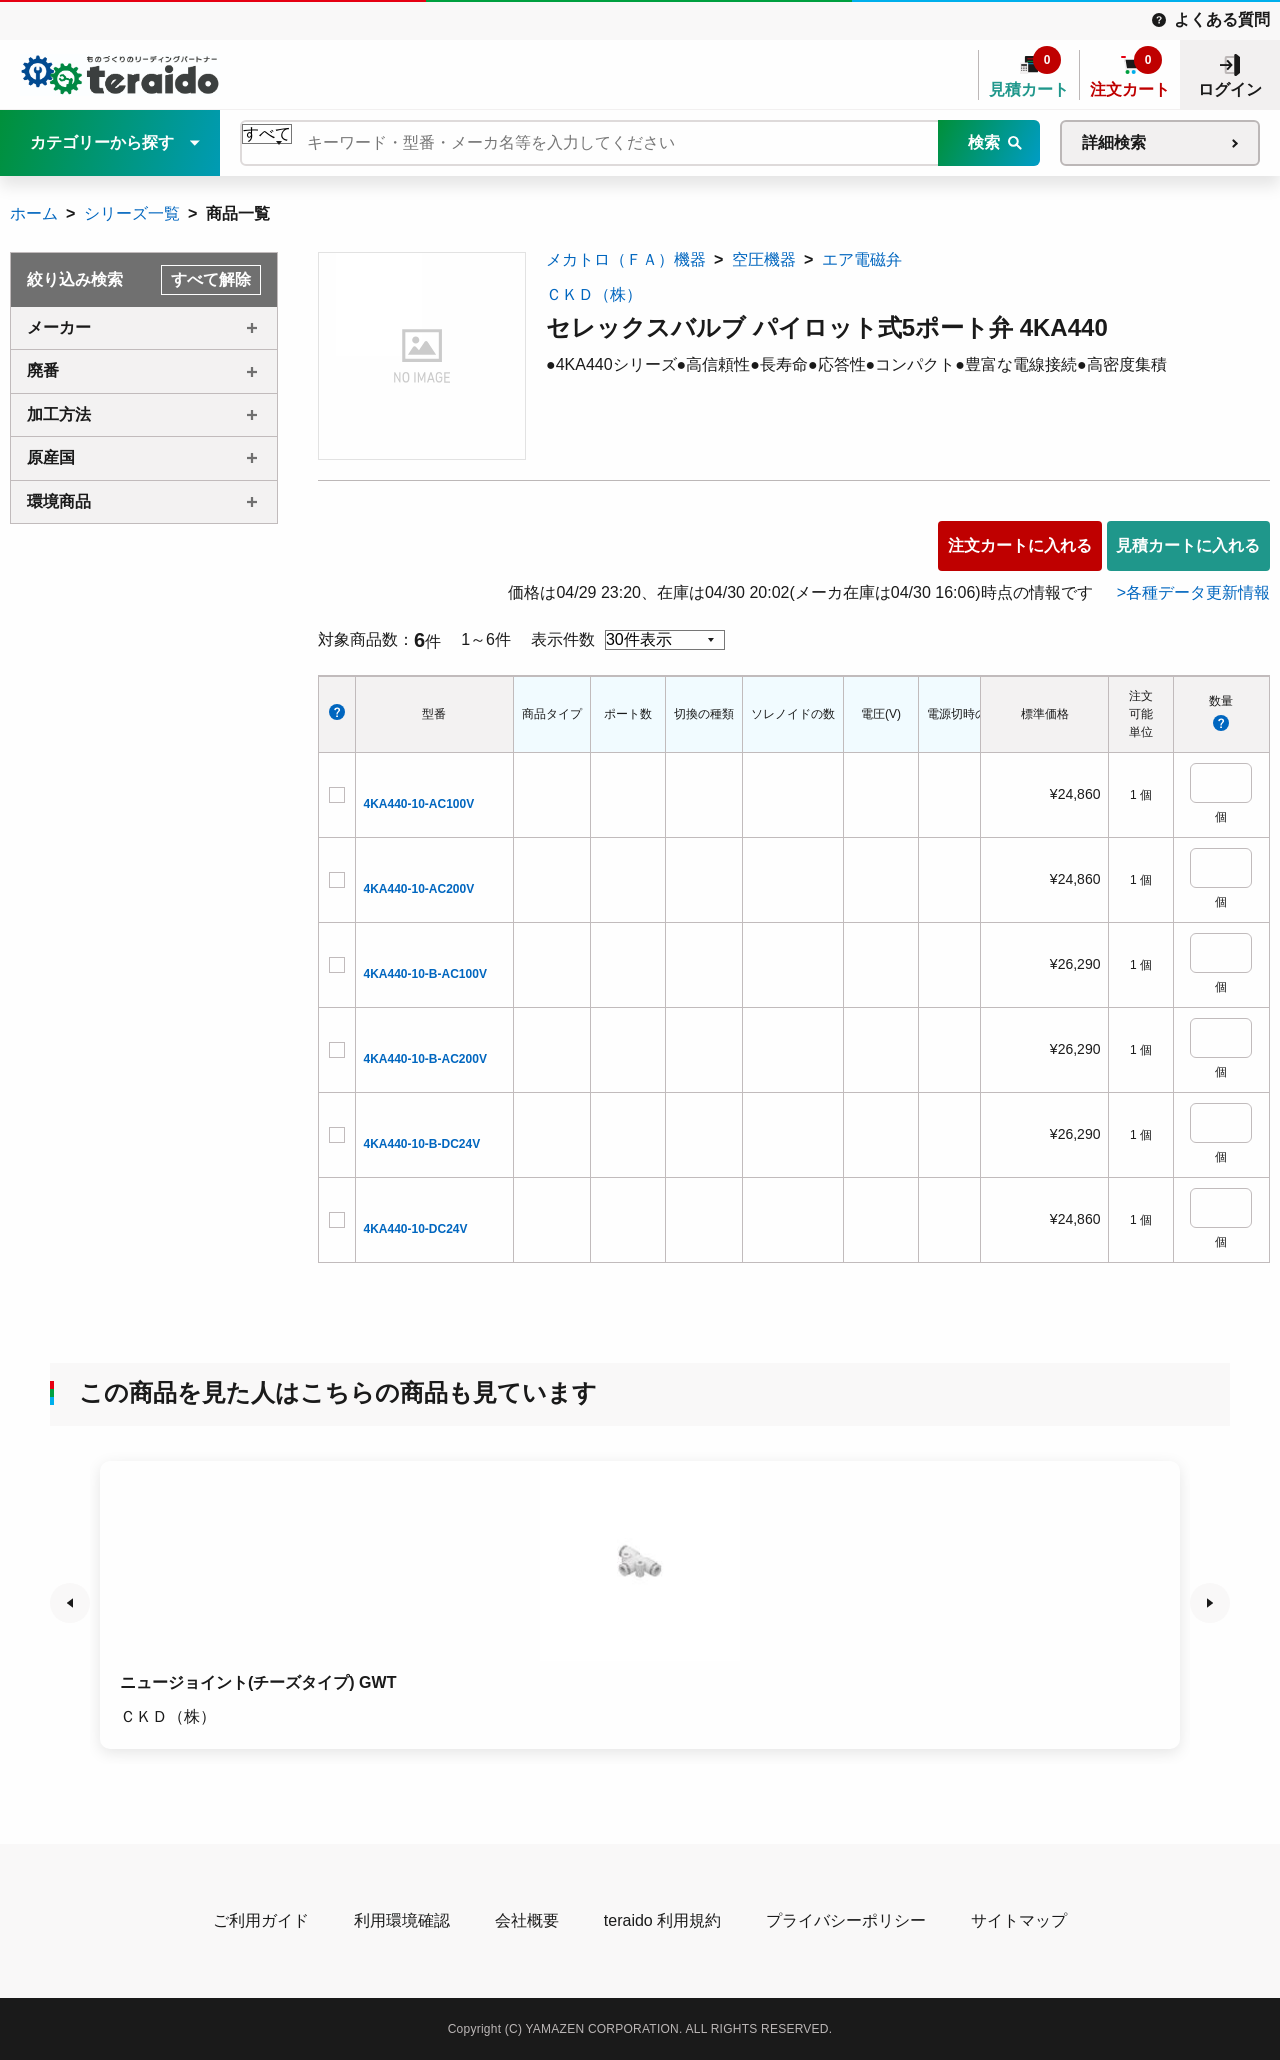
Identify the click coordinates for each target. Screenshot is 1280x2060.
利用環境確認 (402, 1920)
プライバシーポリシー (846, 1920)
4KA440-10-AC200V (419, 889)
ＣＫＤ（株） (594, 294)
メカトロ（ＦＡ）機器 (626, 259)
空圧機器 (764, 259)
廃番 (43, 370)
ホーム (34, 213)
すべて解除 (211, 279)
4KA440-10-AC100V (419, 804)
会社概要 (527, 1920)
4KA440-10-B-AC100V (425, 974)
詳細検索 (1114, 142)
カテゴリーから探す (102, 142)
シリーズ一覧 (132, 213)
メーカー (59, 327)
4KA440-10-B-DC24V (422, 1144)
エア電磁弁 (862, 259)
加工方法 (59, 414)
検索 (984, 142)
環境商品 (59, 501)
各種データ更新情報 (1198, 592)
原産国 (51, 457)
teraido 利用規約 (662, 1920)
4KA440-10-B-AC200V (425, 1059)
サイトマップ (1019, 1920)
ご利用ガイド (261, 1920)
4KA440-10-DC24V (416, 1229)
